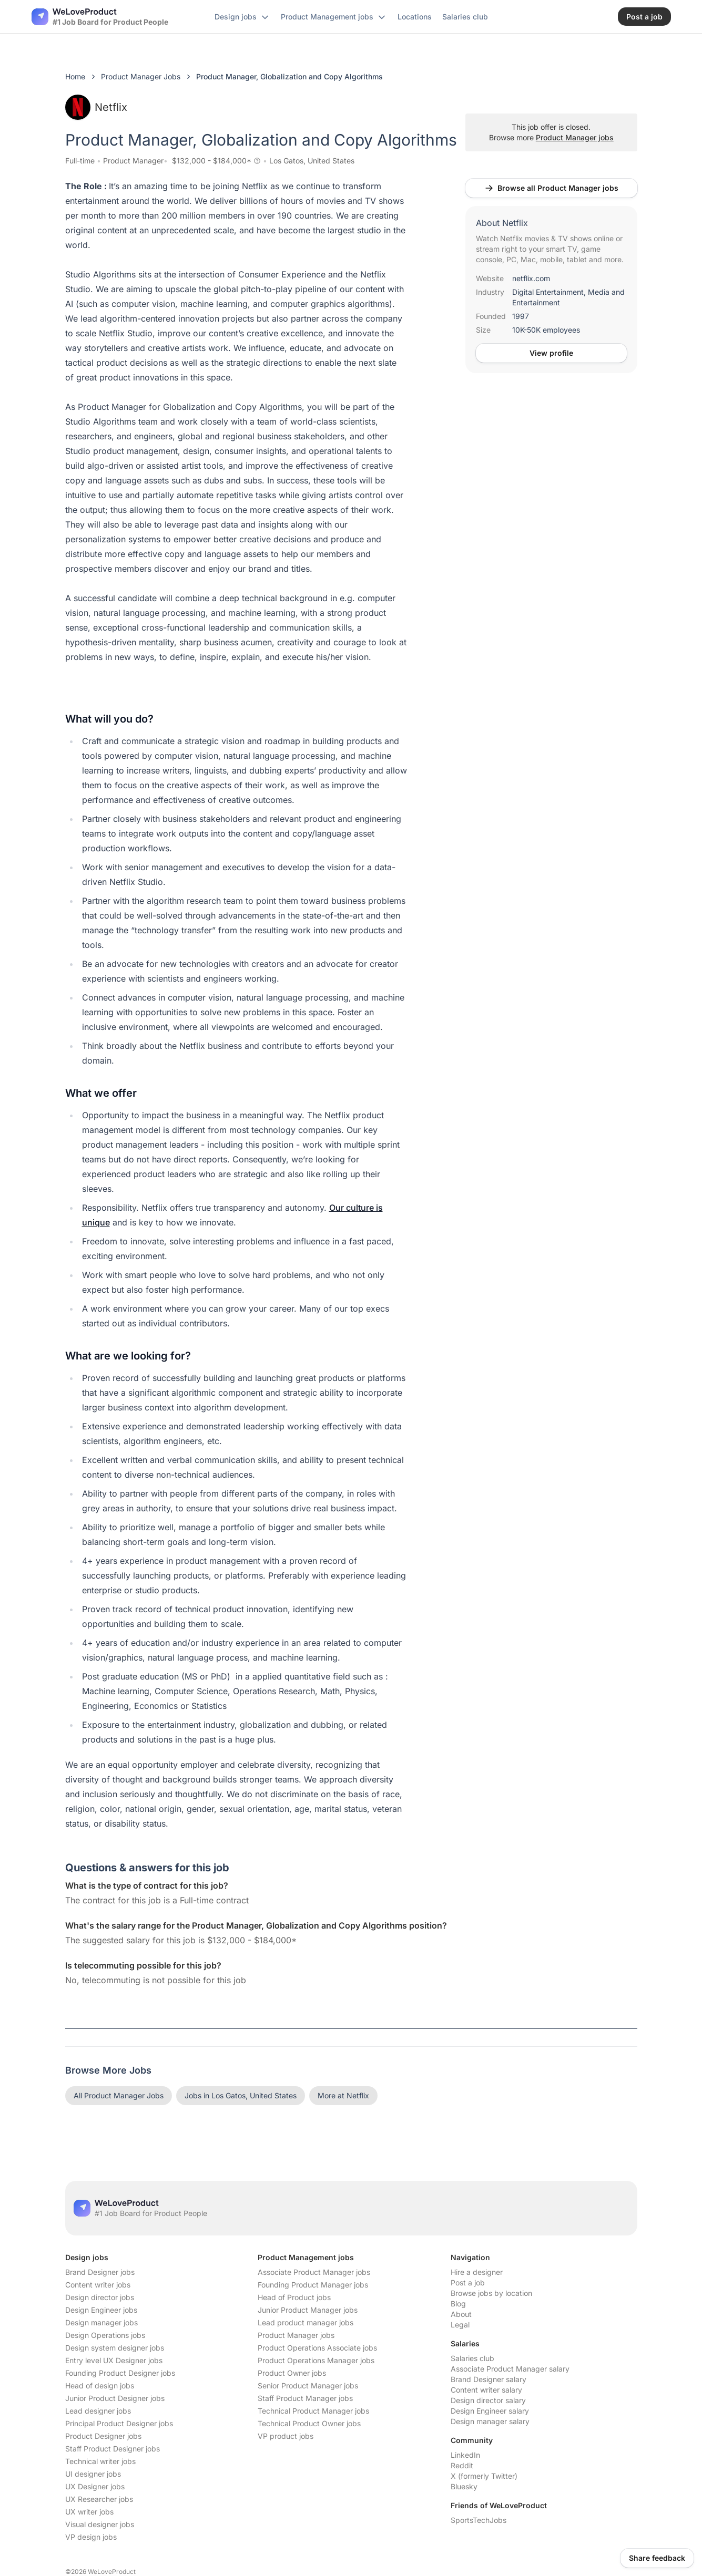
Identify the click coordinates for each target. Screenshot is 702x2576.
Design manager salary (490, 2421)
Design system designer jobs (114, 2347)
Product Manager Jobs (140, 76)
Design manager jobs (101, 2322)
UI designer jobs (93, 2473)
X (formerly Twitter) (484, 2475)
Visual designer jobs (99, 2524)
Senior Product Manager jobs (308, 2385)
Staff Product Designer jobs (112, 2448)
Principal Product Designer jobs (119, 2423)
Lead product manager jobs (305, 2322)
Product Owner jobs (292, 2372)
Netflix (96, 107)
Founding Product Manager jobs (313, 2284)
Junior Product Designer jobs (115, 2398)
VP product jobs (285, 2435)
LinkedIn (465, 2454)
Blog (458, 2303)
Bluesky (464, 2486)
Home (75, 76)
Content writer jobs (97, 2284)
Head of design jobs (99, 2385)
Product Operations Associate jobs (317, 2347)
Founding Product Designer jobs (120, 2372)
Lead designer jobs (98, 2410)
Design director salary (488, 2400)
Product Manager (133, 160)
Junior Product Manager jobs (308, 2309)
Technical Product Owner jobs (309, 2423)
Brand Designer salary (488, 2379)
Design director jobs (99, 2297)
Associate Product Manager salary (510, 2368)
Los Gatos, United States (311, 160)
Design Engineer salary (490, 2410)
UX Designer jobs (95, 2486)
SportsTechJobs (478, 2520)
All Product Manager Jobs (119, 2095)
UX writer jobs (89, 2511)
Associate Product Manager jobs (314, 2272)
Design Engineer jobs (101, 2309)
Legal (460, 2324)
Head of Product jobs (294, 2297)
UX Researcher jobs (99, 2499)
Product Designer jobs (103, 2435)
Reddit (462, 2465)
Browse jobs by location (491, 2293)
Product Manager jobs (575, 137)
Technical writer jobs (100, 2461)
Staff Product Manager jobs (305, 2398)
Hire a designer (477, 2272)
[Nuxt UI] (100, 16)
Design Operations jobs (105, 2335)
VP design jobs (91, 2536)
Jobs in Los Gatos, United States (241, 2095)
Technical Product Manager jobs (313, 2410)
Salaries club (472, 2358)
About (461, 2314)
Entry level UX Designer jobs (113, 2360)
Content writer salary (486, 2389)
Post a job (468, 2282)
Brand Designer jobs (100, 2272)
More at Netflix (343, 2095)
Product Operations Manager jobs (316, 2360)
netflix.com (531, 278)
